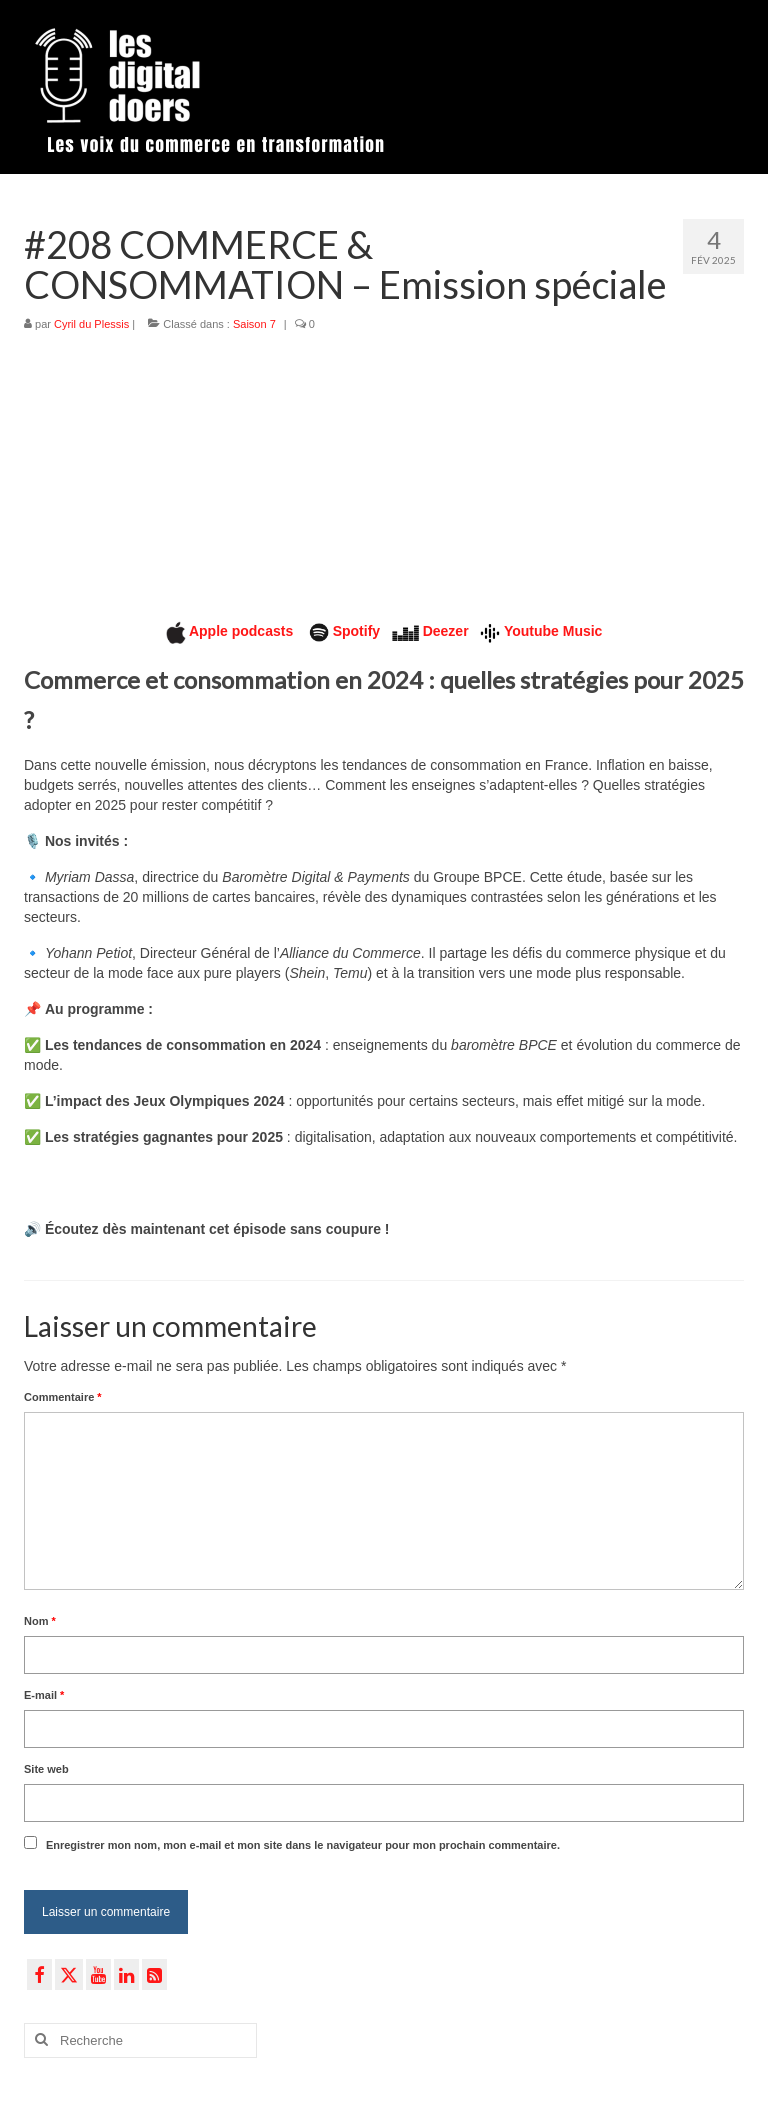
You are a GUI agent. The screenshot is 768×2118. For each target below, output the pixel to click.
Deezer (446, 631)
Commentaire (63, 1397)
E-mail (44, 1695)
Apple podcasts (243, 631)
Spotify (356, 631)
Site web (46, 1769)
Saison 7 (254, 324)
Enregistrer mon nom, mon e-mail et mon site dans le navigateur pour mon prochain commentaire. (303, 1845)
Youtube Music (553, 631)
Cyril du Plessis (91, 324)
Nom (40, 1621)
